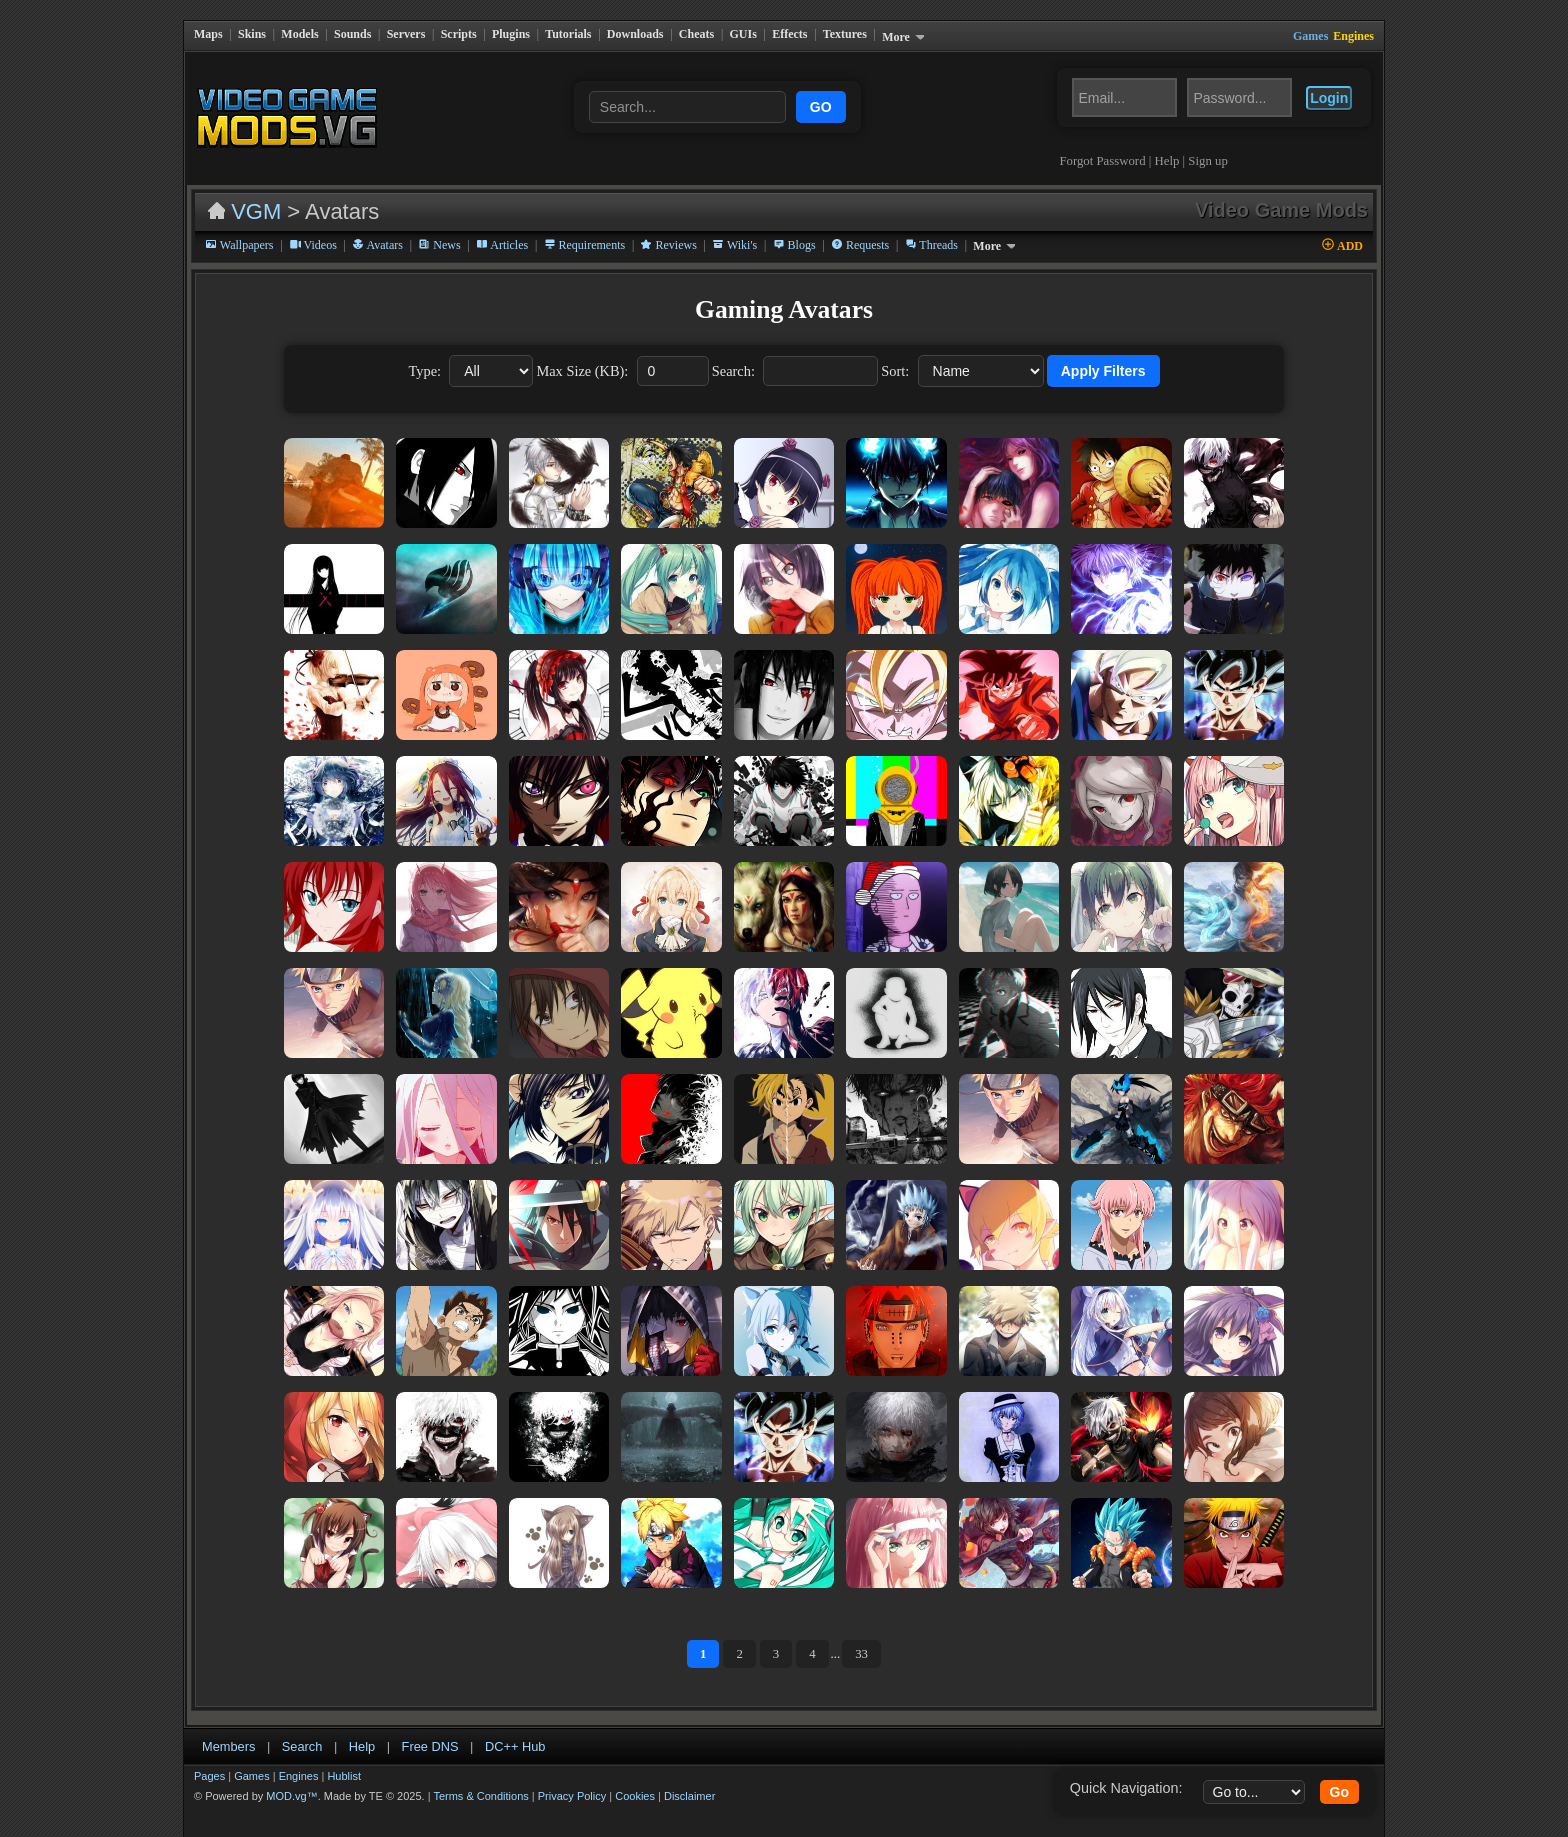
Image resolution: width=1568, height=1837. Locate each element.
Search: (733, 356)
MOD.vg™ (291, 1781)
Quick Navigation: (1126, 1773)
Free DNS (430, 1731)
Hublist (344, 1761)
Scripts (459, 34)
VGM (256, 196)
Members (228, 1731)
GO (825, 100)
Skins (252, 34)
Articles (502, 229)
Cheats (696, 34)
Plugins (511, 34)
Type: (424, 356)
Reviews (668, 229)
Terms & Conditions (480, 1781)
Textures (845, 34)
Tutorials (568, 34)
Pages (209, 1761)
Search (302, 1731)
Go (1339, 1777)
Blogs (794, 229)
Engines (299, 1761)
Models (299, 34)
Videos (313, 229)
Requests (860, 229)
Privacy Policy (572, 1781)
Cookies (635, 1781)
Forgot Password (1110, 146)
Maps (208, 34)
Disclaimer (689, 1781)
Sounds (352, 34)
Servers (406, 34)
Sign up (1215, 146)
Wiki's (734, 229)
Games (251, 1761)
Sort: (895, 356)
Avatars (377, 229)
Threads (931, 229)
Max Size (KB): (582, 356)
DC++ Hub (515, 1731)
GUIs (743, 34)
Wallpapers (239, 229)
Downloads (635, 34)
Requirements (585, 229)
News (439, 229)
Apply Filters (1103, 356)
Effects (789, 34)
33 (861, 1639)
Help (1174, 146)
